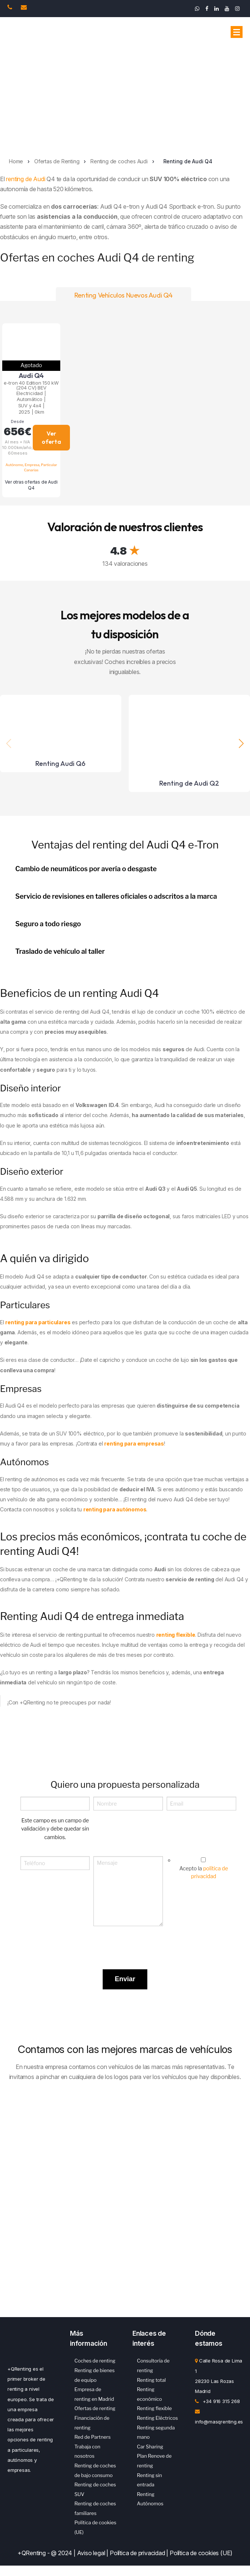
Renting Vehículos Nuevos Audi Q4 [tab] (123, 295)
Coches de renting (94, 2361)
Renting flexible (154, 2408)
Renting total (151, 2380)
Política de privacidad (137, 2553)
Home (16, 161)
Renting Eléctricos (157, 2418)
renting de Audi (25, 179)
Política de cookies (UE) (201, 2553)
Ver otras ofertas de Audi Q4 (31, 485)
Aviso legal (91, 2553)
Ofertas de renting (94, 2408)
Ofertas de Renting (56, 161)
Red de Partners (92, 2437)
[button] (241, 743)
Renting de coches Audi (119, 161)
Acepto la (203, 1872)
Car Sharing (150, 2447)
